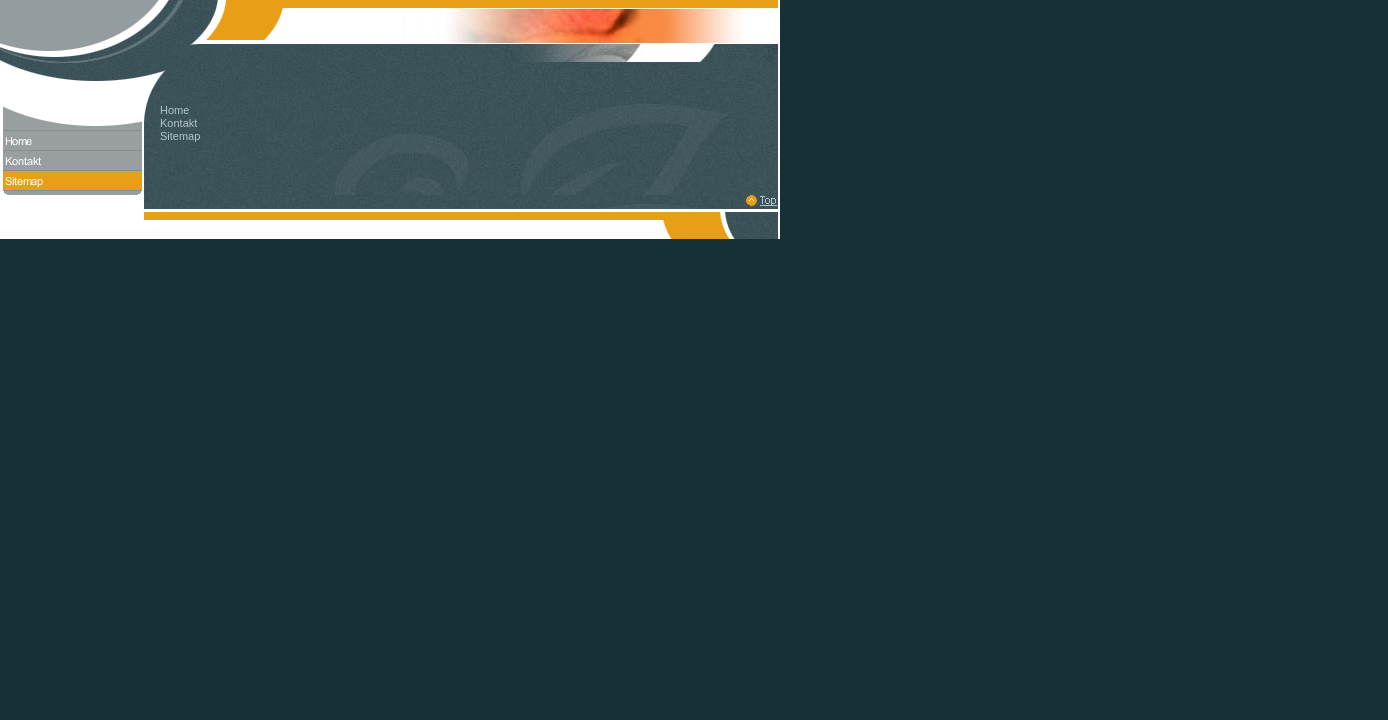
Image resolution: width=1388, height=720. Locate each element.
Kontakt (178, 123)
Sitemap (180, 136)
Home (174, 110)
